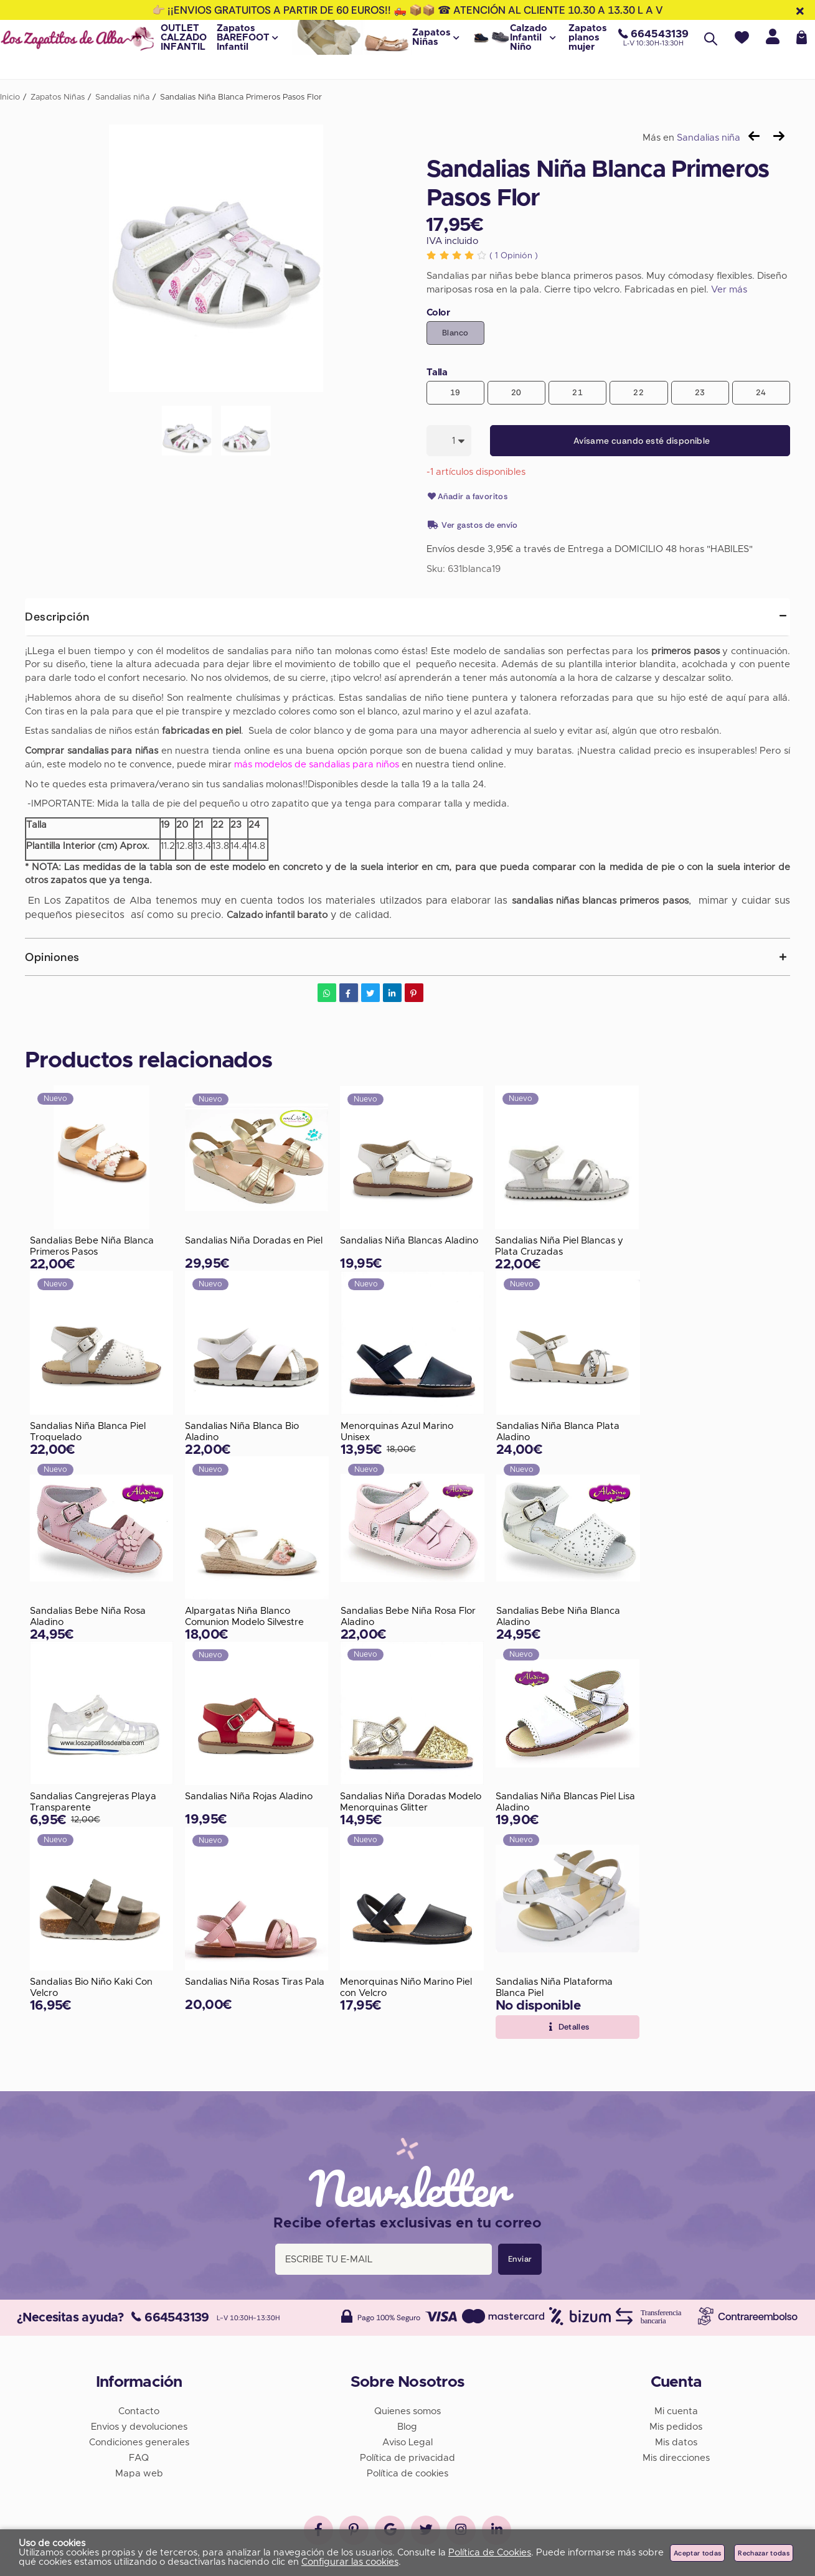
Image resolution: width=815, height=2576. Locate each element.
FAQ (139, 2456)
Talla (437, 372)
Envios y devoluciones (139, 2425)
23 (700, 392)
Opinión (513, 255)
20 (516, 392)
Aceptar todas (697, 2553)
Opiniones (52, 957)
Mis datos (676, 2440)
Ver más (729, 289)
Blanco (455, 332)
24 (761, 392)
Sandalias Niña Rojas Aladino (249, 1797)
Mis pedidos (675, 2425)
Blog (407, 2425)
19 (455, 392)
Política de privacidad (407, 2456)
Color (438, 312)
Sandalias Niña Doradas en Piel (254, 1240)
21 (577, 392)
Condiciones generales (139, 2440)
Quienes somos (407, 2409)
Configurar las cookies (349, 2562)
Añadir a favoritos (467, 496)
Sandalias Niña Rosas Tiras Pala (254, 1983)
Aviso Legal (407, 2440)
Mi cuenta (676, 2409)
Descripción (57, 616)
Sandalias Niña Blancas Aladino (409, 1240)
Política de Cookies (489, 2552)
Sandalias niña (708, 138)
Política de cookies (407, 2471)
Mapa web (139, 2471)
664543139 (170, 2316)
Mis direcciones (676, 2456)
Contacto (138, 2409)
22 (638, 392)
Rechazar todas (763, 2553)
